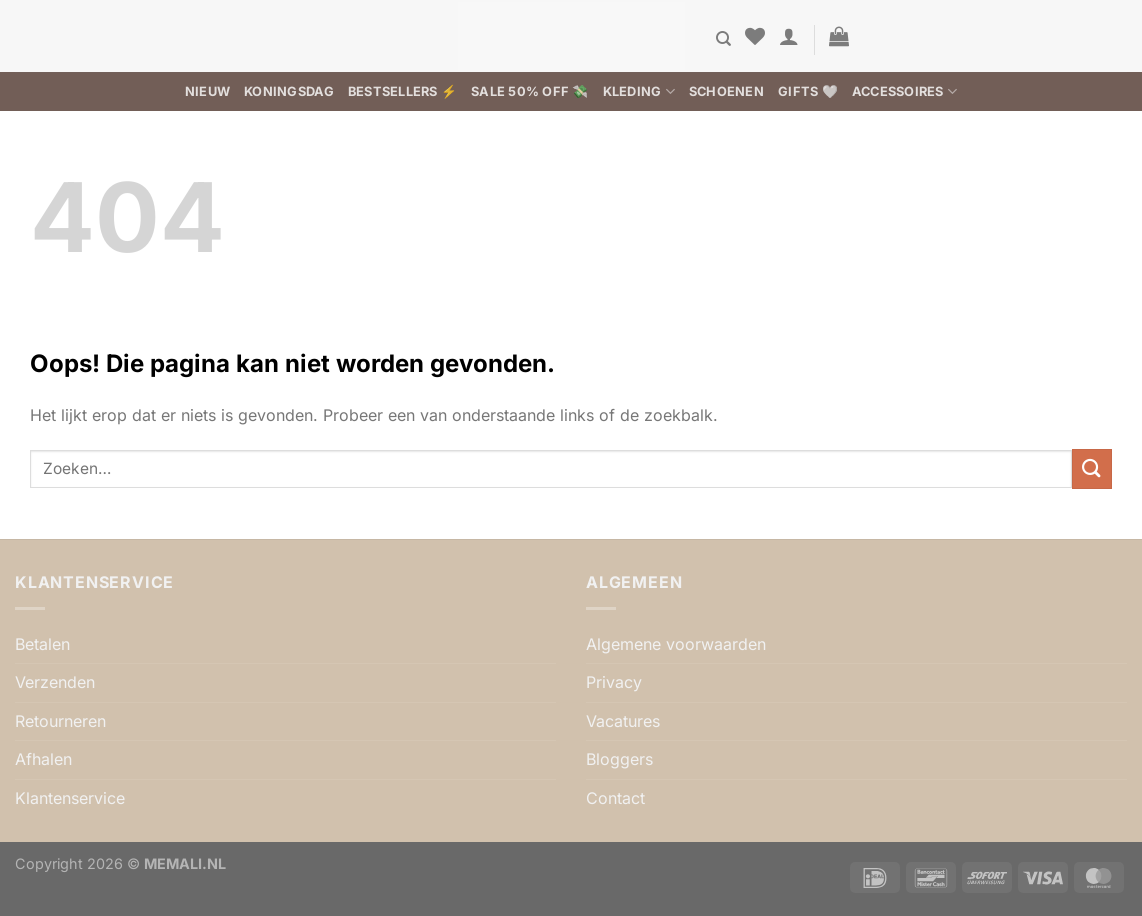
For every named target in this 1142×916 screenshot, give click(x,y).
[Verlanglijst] (755, 36)
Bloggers (619, 759)
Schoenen (726, 91)
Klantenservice (70, 798)
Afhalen (43, 759)
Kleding (639, 91)
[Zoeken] (723, 39)
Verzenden (55, 682)
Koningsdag (289, 91)
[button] (789, 36)
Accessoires (904, 91)
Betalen (42, 644)
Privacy (614, 682)
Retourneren (60, 721)
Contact (615, 798)
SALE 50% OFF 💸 (530, 91)
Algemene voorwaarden (676, 644)
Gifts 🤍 (808, 91)
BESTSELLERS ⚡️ (402, 91)
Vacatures (623, 721)
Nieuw (207, 91)
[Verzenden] (1092, 468)
